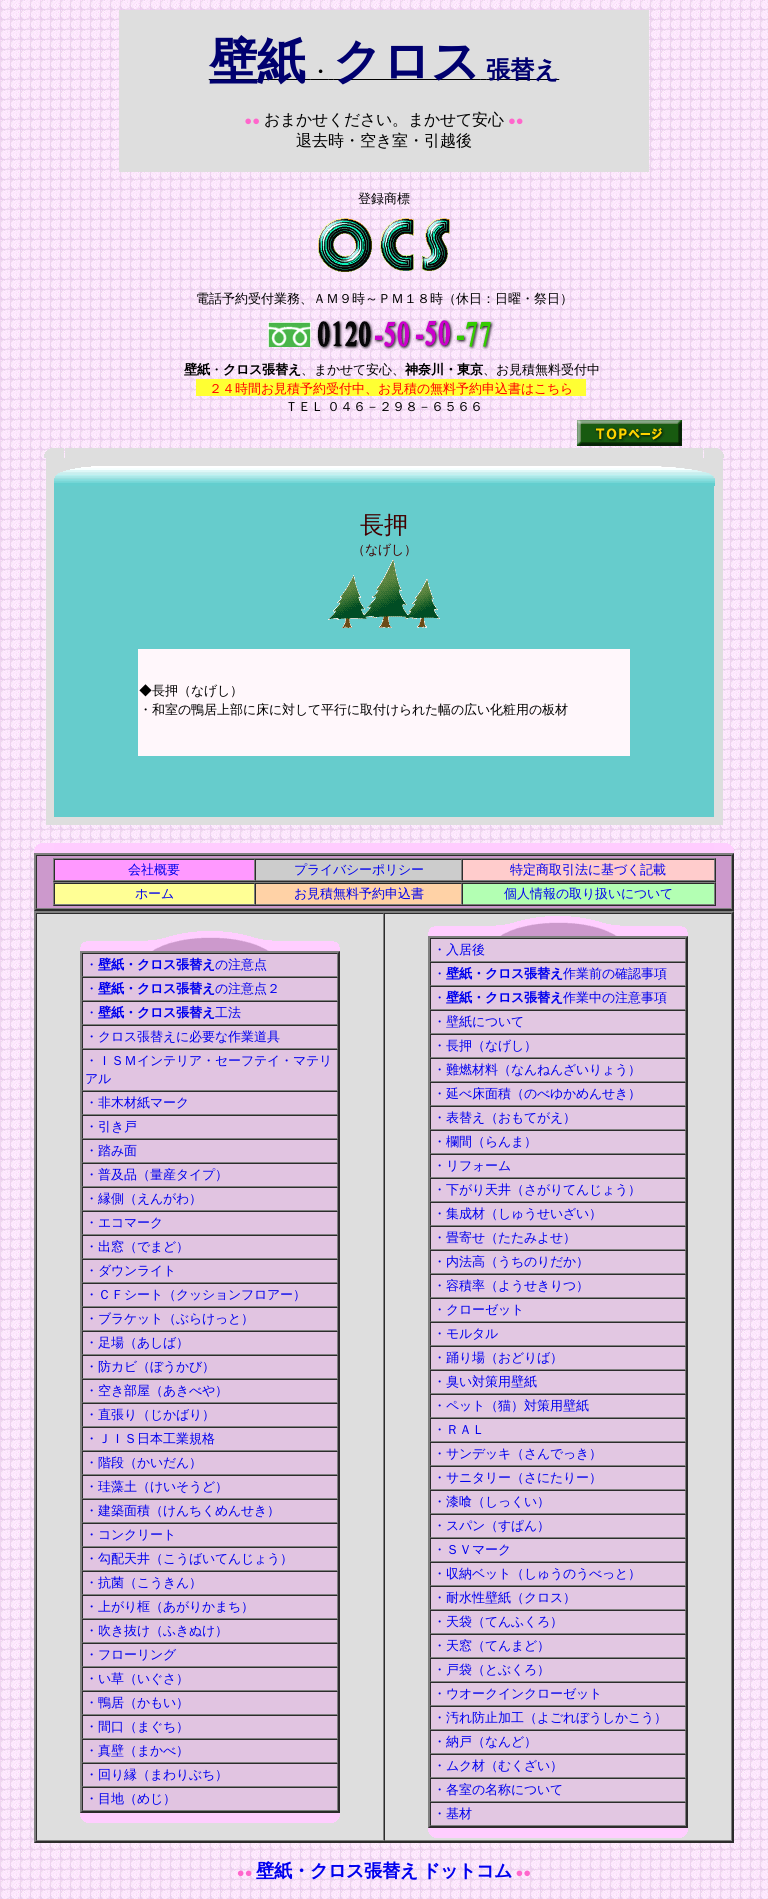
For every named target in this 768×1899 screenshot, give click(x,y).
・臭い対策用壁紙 (485, 1381)
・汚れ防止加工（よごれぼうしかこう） (550, 1717)
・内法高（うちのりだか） (511, 1261)
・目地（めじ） (130, 1798)
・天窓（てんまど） (491, 1645)
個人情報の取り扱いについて (588, 893)
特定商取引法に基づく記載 (588, 869)
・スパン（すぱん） (491, 1525)
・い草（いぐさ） (137, 1678)
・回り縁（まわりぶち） (156, 1774)
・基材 (452, 1813)
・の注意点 (176, 964)
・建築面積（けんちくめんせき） (182, 1510)
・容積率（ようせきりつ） (511, 1285)
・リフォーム (472, 1165)
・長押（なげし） (485, 1045)
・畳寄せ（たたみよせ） (504, 1237)
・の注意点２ (182, 988)
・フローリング (130, 1654)
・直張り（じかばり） (150, 1414)
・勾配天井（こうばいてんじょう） (189, 1558)
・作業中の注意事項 (550, 997)
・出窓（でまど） (137, 1246)
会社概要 (154, 869)
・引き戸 (111, 1126)
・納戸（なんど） (485, 1741)
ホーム (154, 893)
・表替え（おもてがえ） (504, 1117)
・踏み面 (111, 1150)
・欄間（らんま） (485, 1141)
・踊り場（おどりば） (498, 1357)
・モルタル (465, 1333)
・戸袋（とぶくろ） (491, 1669)
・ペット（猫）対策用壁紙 (511, 1405)
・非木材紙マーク (137, 1102)
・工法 (163, 1012)
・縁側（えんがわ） (143, 1198)
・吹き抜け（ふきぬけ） (156, 1630)
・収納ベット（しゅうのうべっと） (537, 1573)
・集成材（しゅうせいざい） (517, 1213)
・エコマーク (124, 1222)
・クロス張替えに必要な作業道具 (182, 1036)
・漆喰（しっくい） (491, 1501)
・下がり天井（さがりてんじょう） (537, 1189)
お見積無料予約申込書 (359, 893)
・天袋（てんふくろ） (498, 1621)
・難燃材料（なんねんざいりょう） (537, 1069)
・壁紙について (478, 1021)
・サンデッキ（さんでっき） (517, 1453)
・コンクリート (130, 1534)
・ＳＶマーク (472, 1549)
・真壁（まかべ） (137, 1750)
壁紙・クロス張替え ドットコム (384, 1871)
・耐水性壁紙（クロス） (504, 1597)
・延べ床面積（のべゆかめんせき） (537, 1093)
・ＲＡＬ (459, 1429)
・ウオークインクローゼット (517, 1693)
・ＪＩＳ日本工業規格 (150, 1438)
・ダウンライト (130, 1270)
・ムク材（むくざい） (498, 1765)
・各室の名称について (498, 1789)
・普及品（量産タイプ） (156, 1174)
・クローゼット (478, 1309)
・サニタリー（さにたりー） (517, 1477)
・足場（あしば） (137, 1342)
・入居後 (459, 949)
